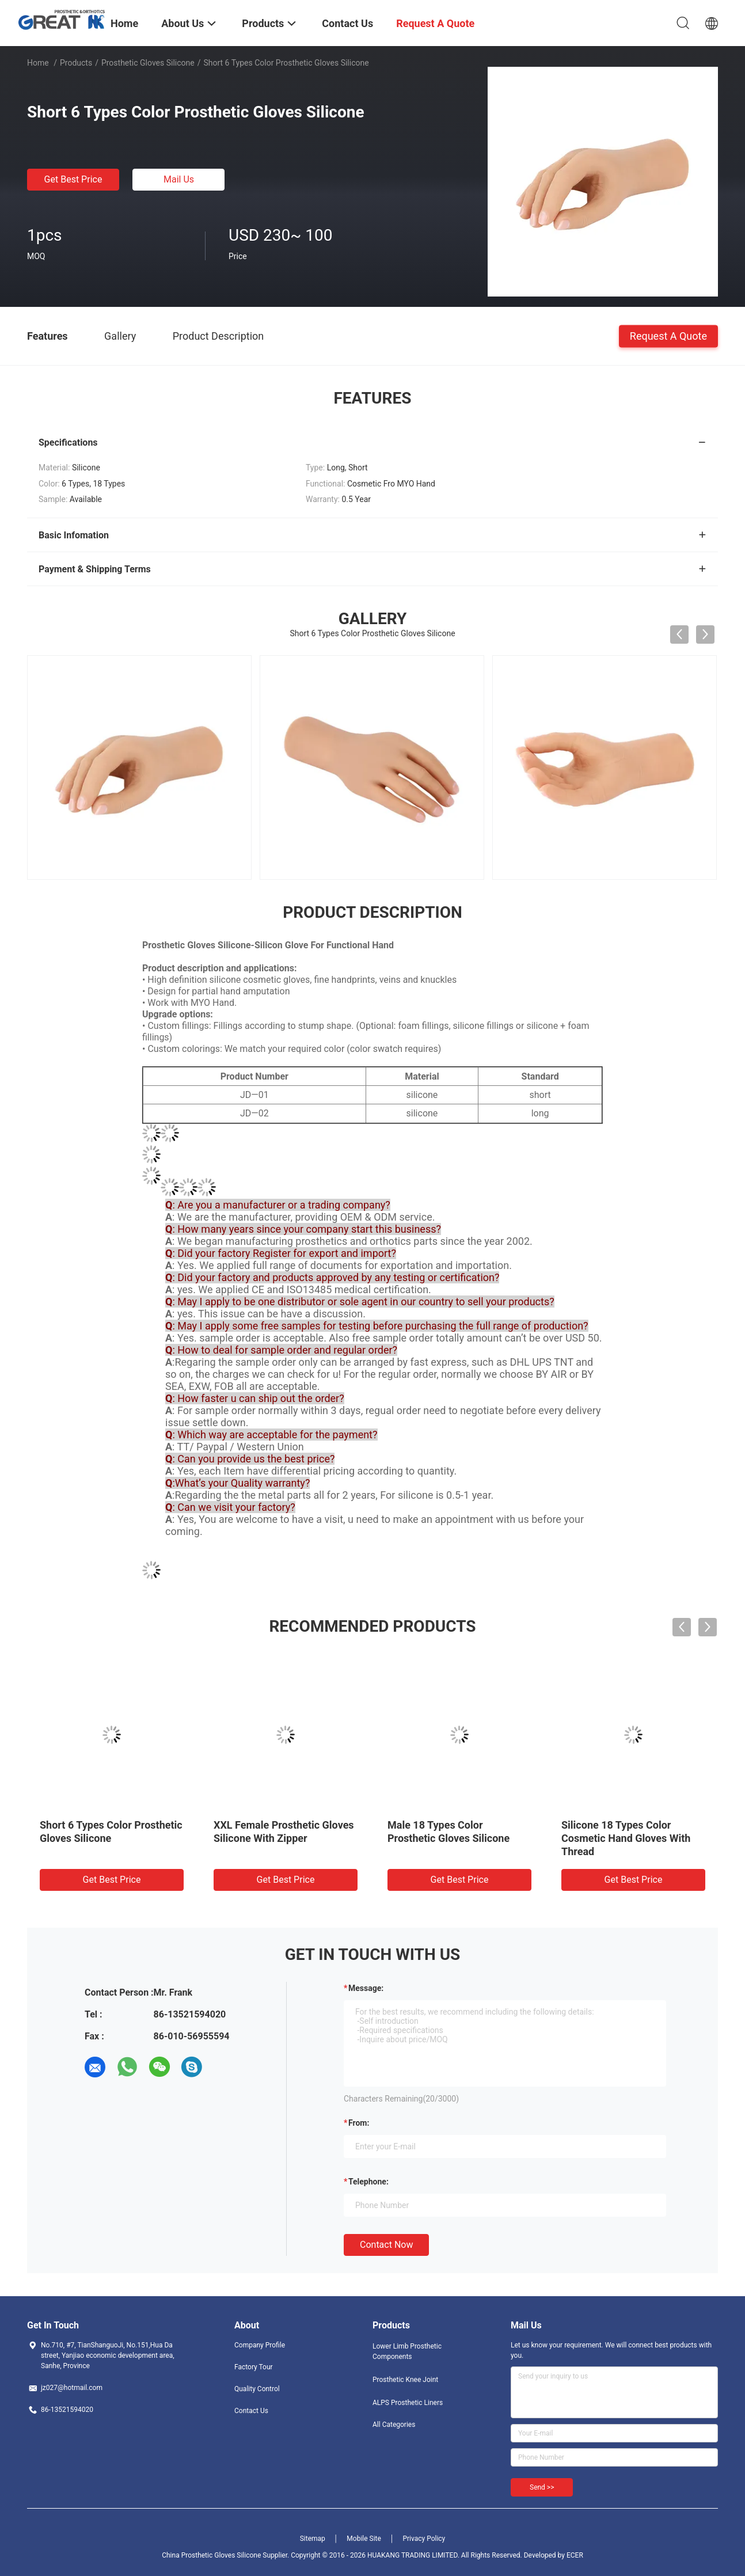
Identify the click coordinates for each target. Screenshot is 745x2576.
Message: (365, 1988)
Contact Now (386, 2244)
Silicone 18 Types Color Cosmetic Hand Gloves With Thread (625, 1838)
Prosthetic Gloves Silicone (148, 62)
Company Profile (259, 2345)
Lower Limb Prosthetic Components (407, 2351)
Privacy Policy (423, 2539)
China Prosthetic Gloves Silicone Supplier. (226, 2555)
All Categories (393, 2425)
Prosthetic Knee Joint (405, 2380)
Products (76, 62)
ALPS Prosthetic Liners (407, 2403)
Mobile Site (364, 2539)
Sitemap (312, 2539)
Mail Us (179, 179)
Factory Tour (253, 2367)
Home (38, 62)
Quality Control (257, 2389)
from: (358, 2122)
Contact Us (251, 2411)
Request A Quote (668, 335)
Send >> (542, 2487)
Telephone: (368, 2181)
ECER (575, 2555)
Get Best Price (73, 179)
